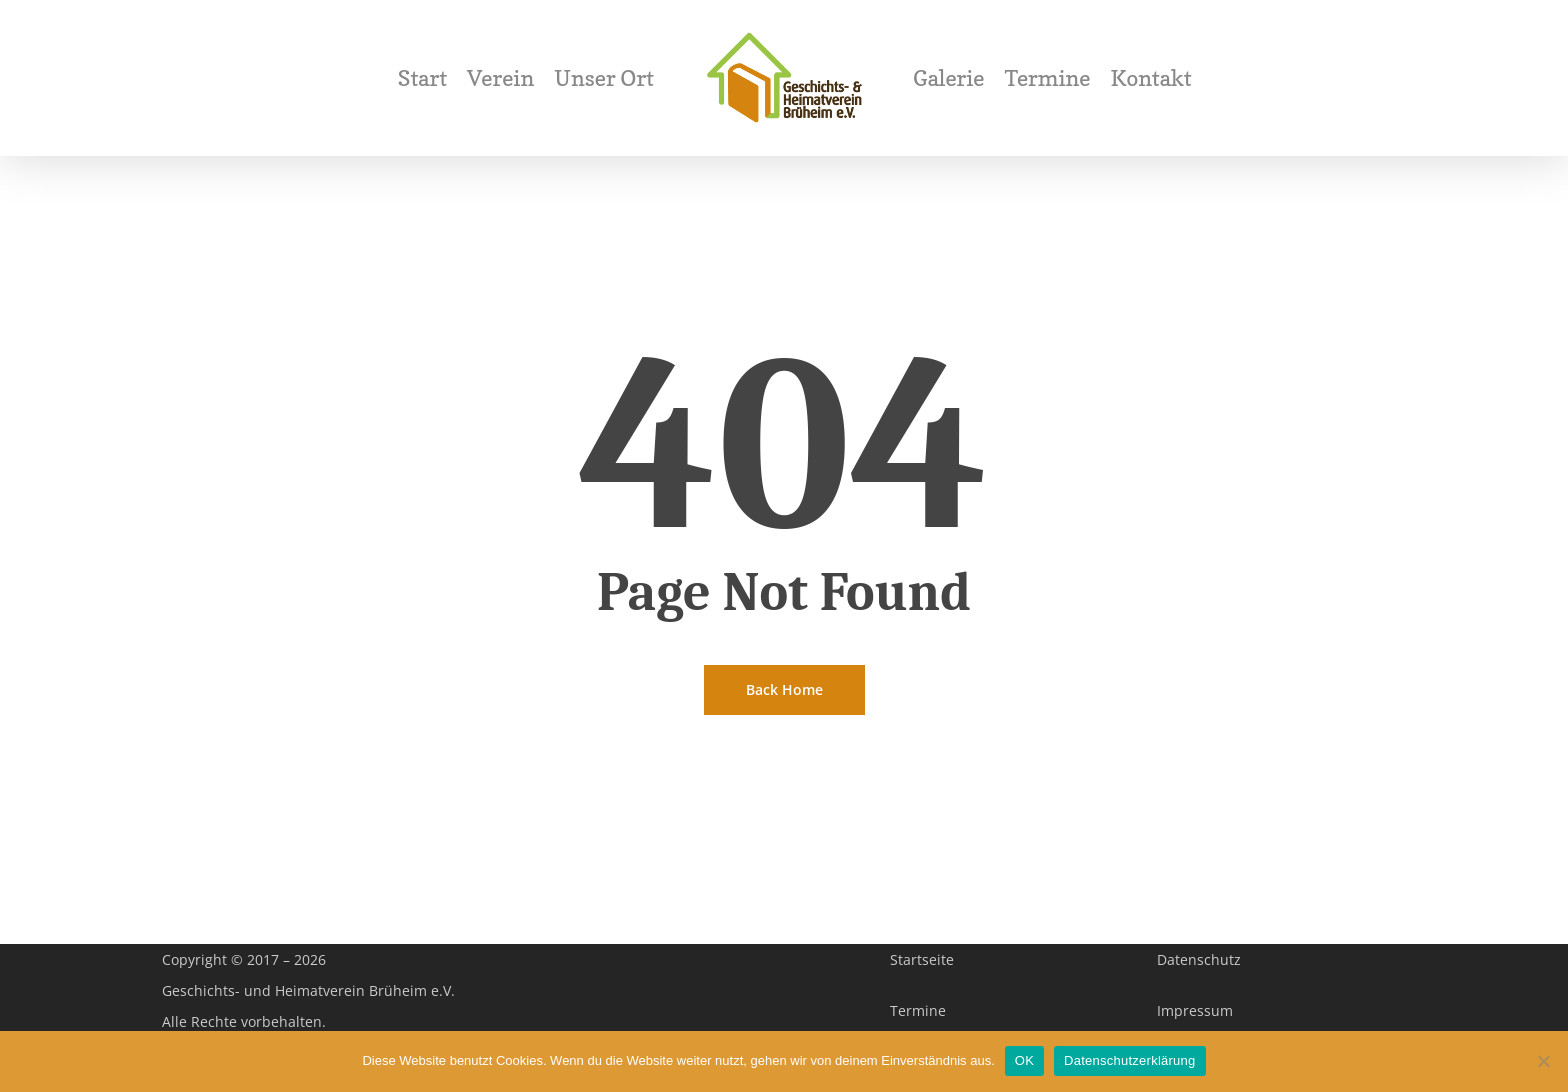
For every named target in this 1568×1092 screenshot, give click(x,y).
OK (1024, 1060)
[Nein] (1543, 1061)
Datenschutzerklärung (1129, 1060)
